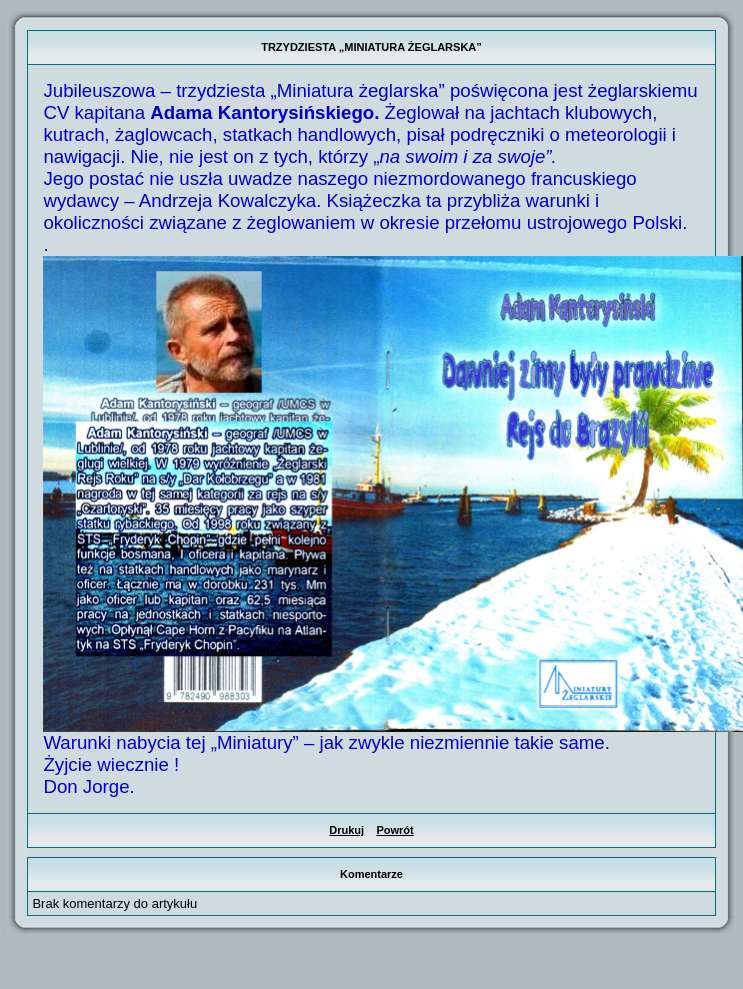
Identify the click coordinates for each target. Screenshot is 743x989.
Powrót (394, 830)
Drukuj (346, 830)
